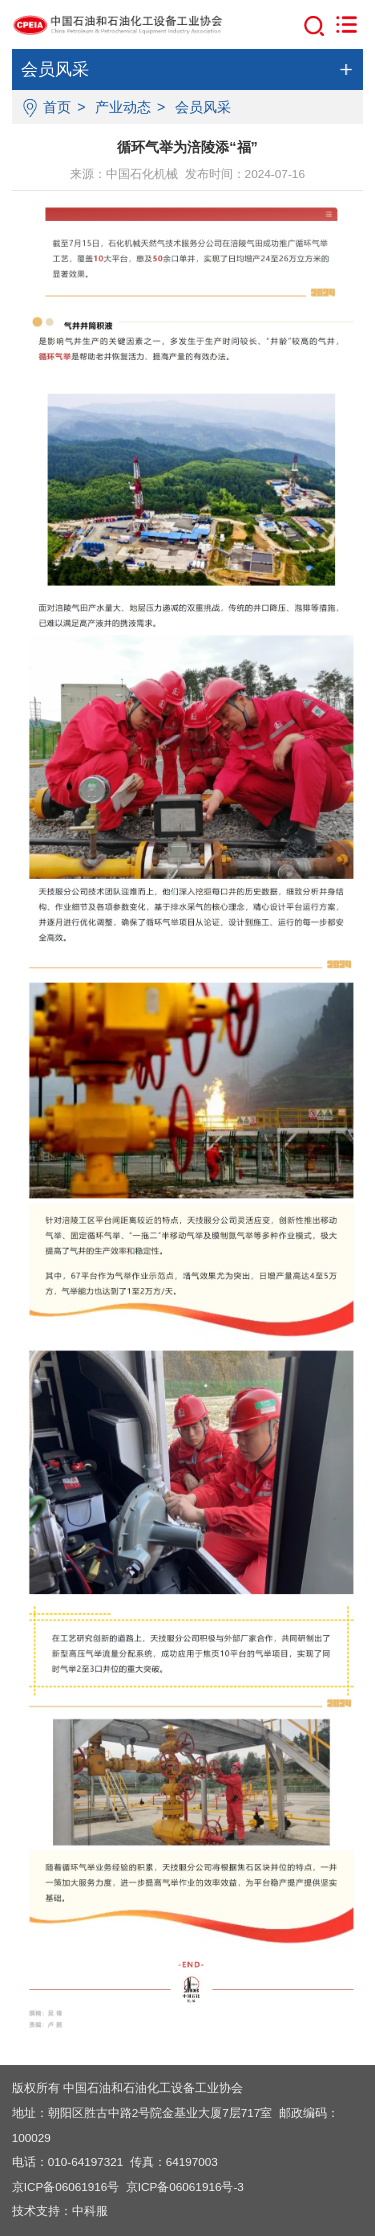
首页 (57, 107)
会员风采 (203, 107)
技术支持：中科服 (60, 2210)
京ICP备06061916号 (66, 2186)
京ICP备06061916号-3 (185, 2186)
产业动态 (123, 107)
